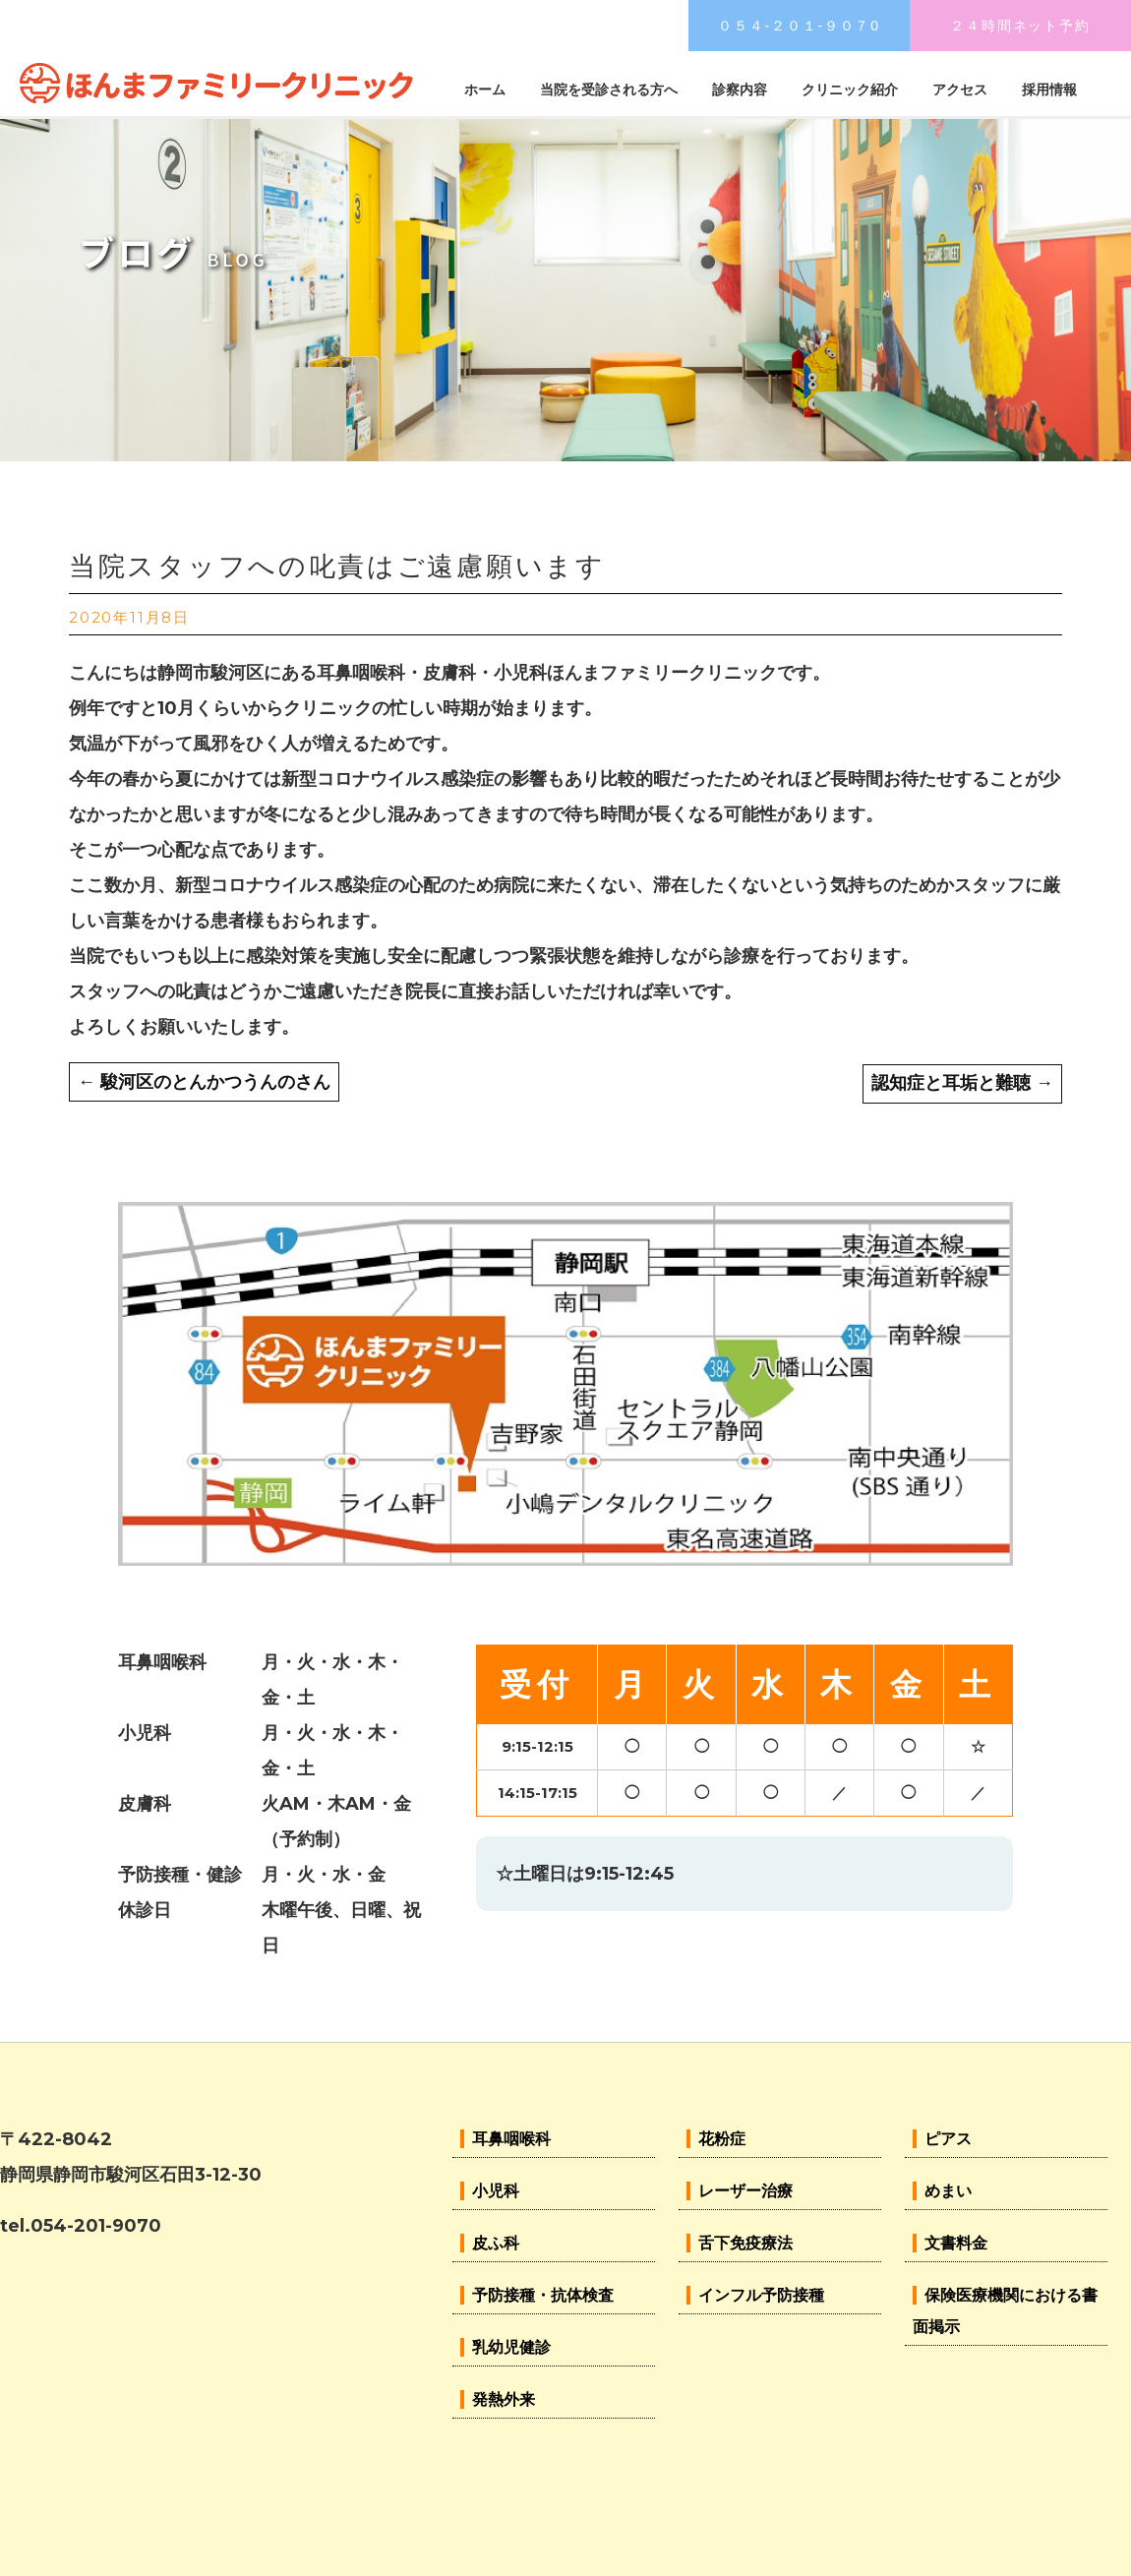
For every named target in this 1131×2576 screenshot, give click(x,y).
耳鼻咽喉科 (511, 2138)
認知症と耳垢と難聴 (962, 1083)
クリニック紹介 (850, 89)
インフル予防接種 (761, 2295)
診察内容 (739, 89)
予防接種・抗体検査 (543, 2295)
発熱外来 (503, 2399)
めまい (948, 2191)
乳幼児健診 (511, 2347)
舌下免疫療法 (745, 2243)
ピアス (948, 2138)
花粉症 (721, 2138)
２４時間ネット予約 (1020, 25)
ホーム (485, 89)
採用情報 (1049, 89)
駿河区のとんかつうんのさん (204, 1082)
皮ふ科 (495, 2243)
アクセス (959, 89)
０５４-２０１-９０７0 (799, 25)
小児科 (495, 2191)
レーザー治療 (745, 2191)
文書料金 (955, 2243)
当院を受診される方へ (609, 89)
